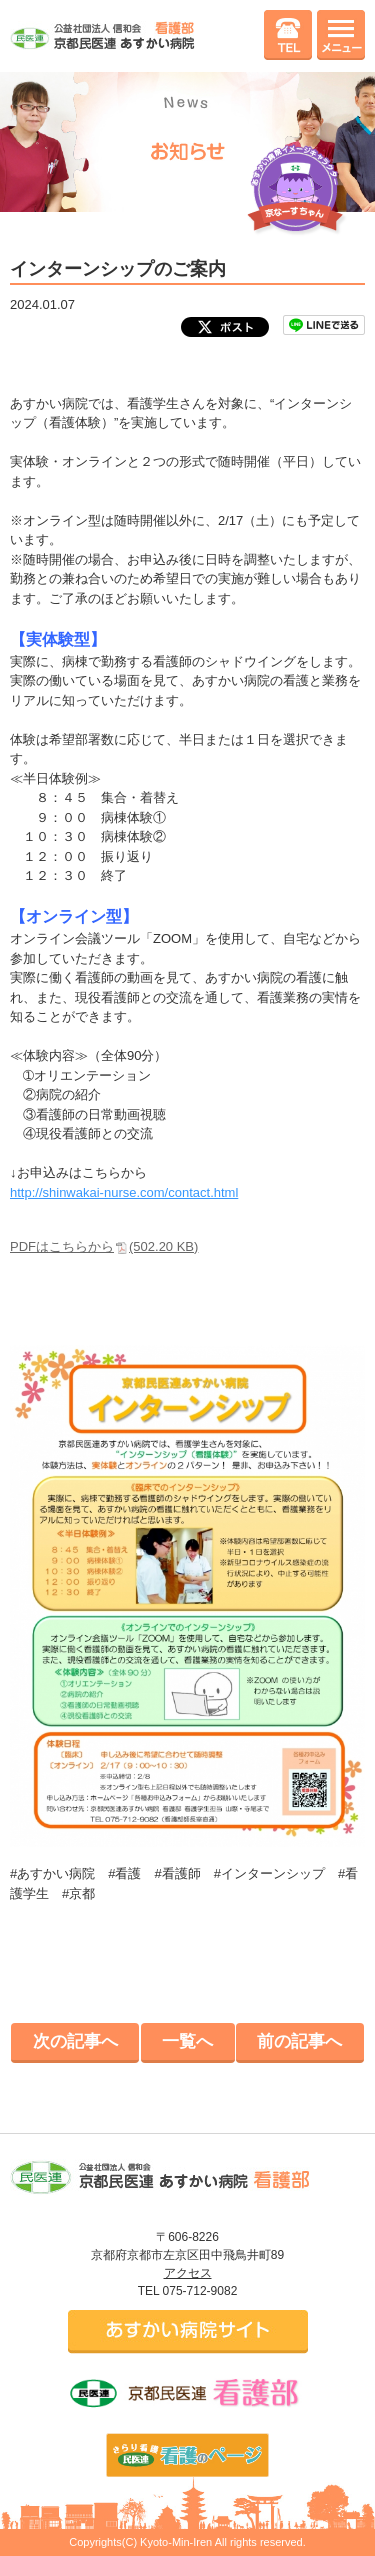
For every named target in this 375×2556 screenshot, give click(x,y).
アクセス (188, 2273)
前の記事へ (299, 2041)
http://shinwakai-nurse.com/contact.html (124, 1192)
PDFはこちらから (104, 1246)
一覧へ (187, 2041)
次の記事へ (75, 2041)
